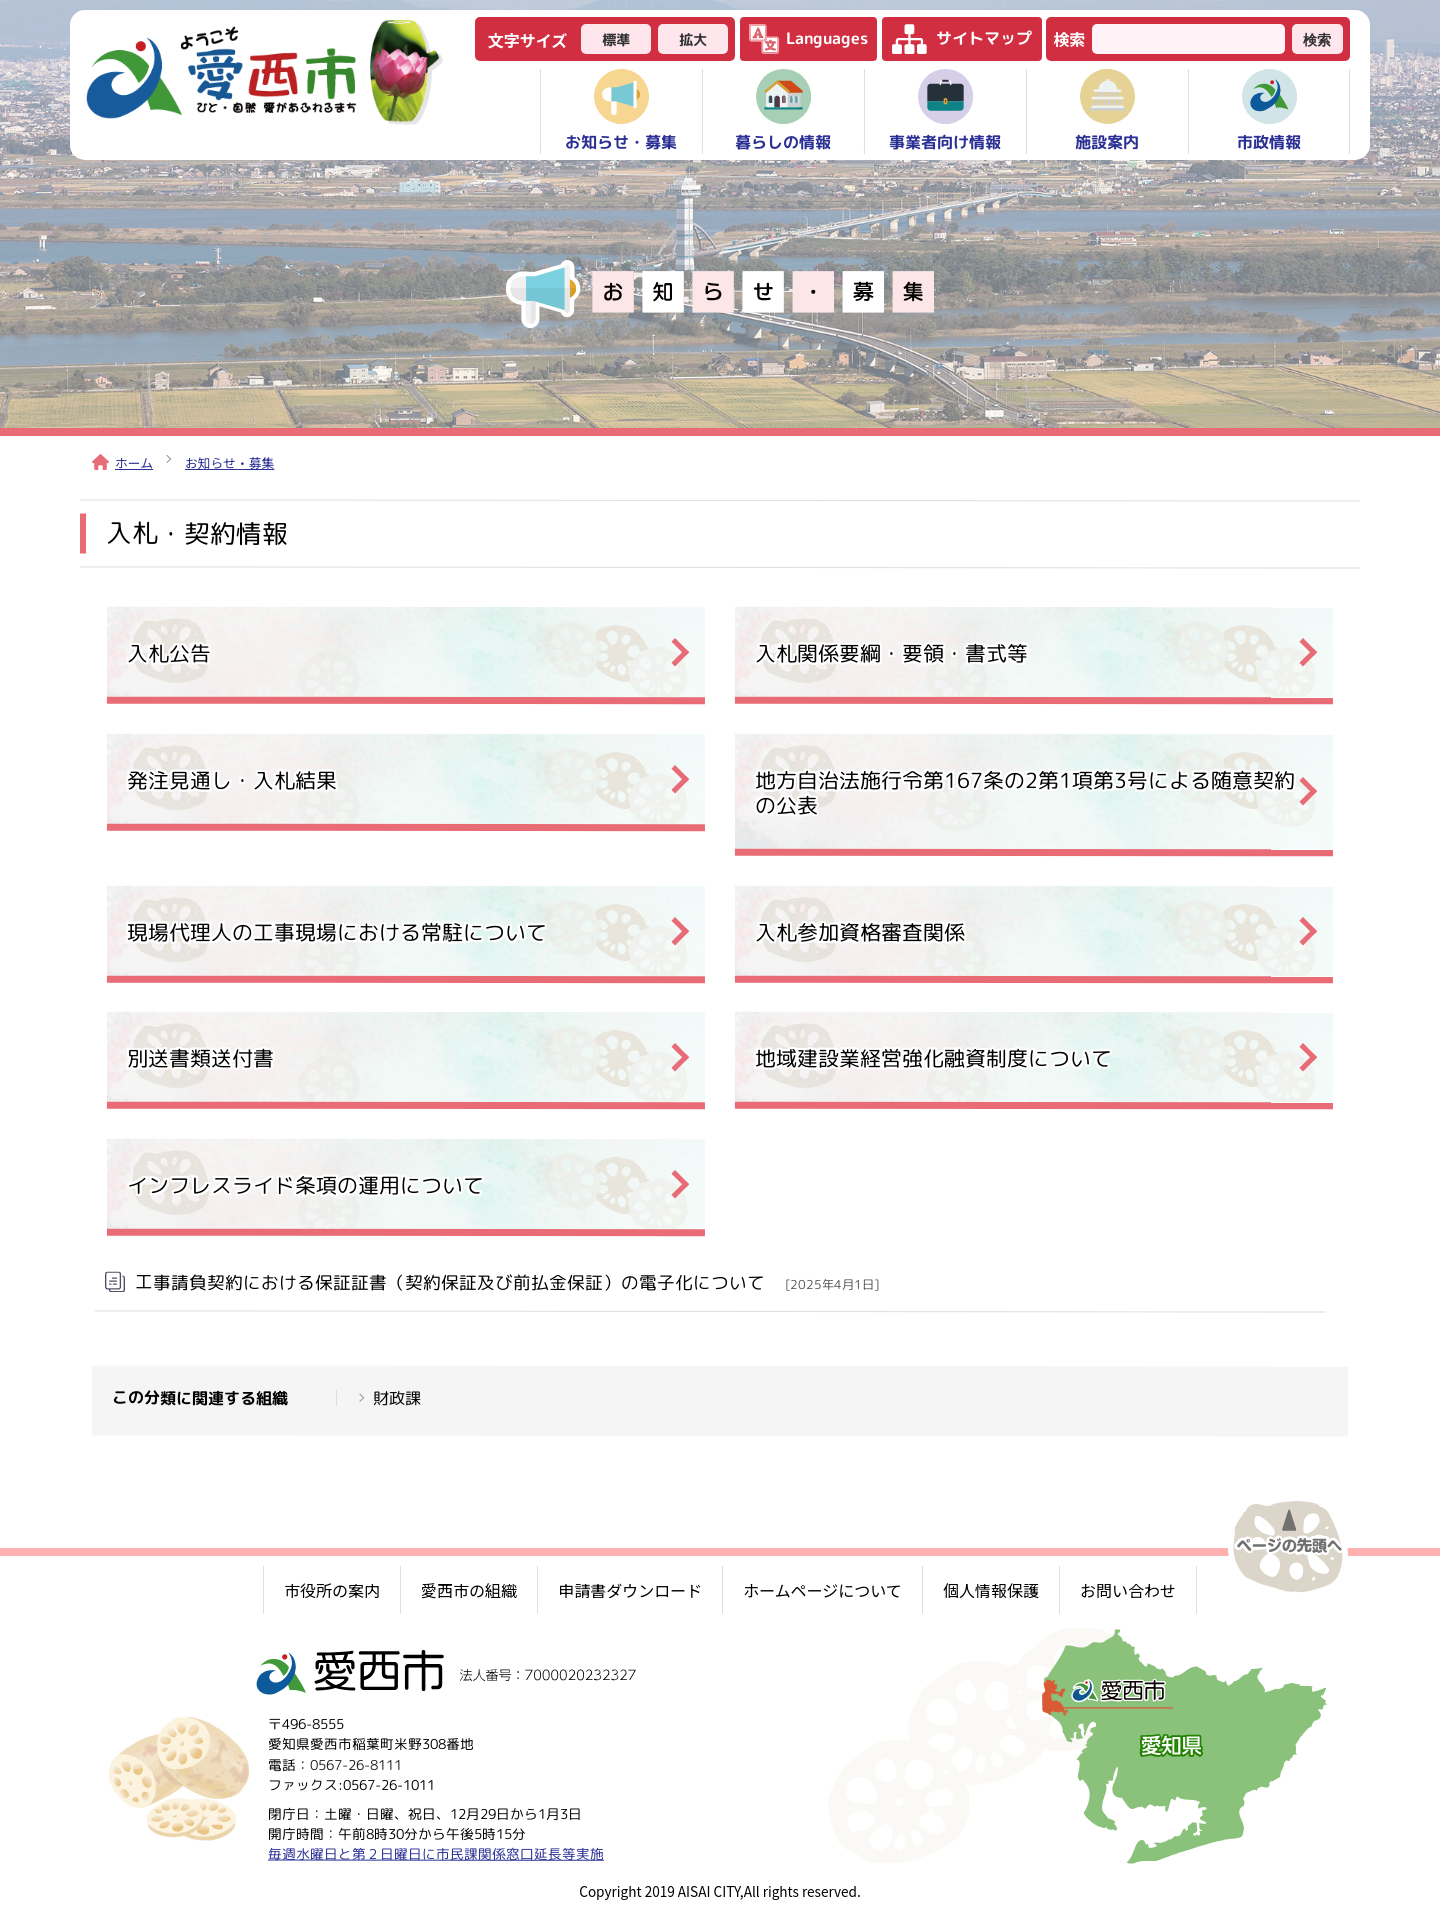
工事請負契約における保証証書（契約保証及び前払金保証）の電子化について (507, 1283)
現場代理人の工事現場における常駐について (337, 931)
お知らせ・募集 (229, 462)
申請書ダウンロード (630, 1590)
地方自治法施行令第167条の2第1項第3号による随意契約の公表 (1025, 792)
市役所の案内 (332, 1590)
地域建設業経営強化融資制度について (933, 1058)
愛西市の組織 (469, 1590)
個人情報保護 (991, 1590)
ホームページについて (822, 1590)
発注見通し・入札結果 (232, 779)
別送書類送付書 (200, 1058)
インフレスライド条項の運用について (305, 1185)
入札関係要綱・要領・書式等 (891, 652)
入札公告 (169, 652)
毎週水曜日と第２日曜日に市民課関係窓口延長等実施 (436, 1853)
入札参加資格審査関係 (860, 931)
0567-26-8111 (356, 1763)
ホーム (122, 462)
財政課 (397, 1397)
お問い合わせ (1128, 1590)
